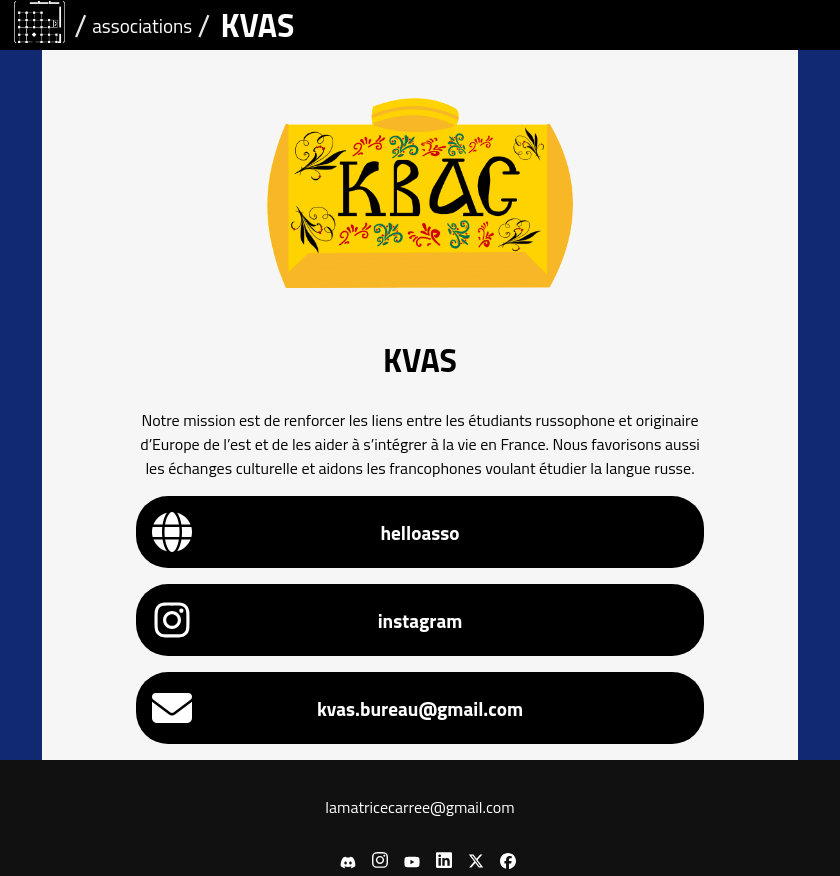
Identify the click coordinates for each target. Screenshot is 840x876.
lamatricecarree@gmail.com (419, 807)
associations (142, 25)
